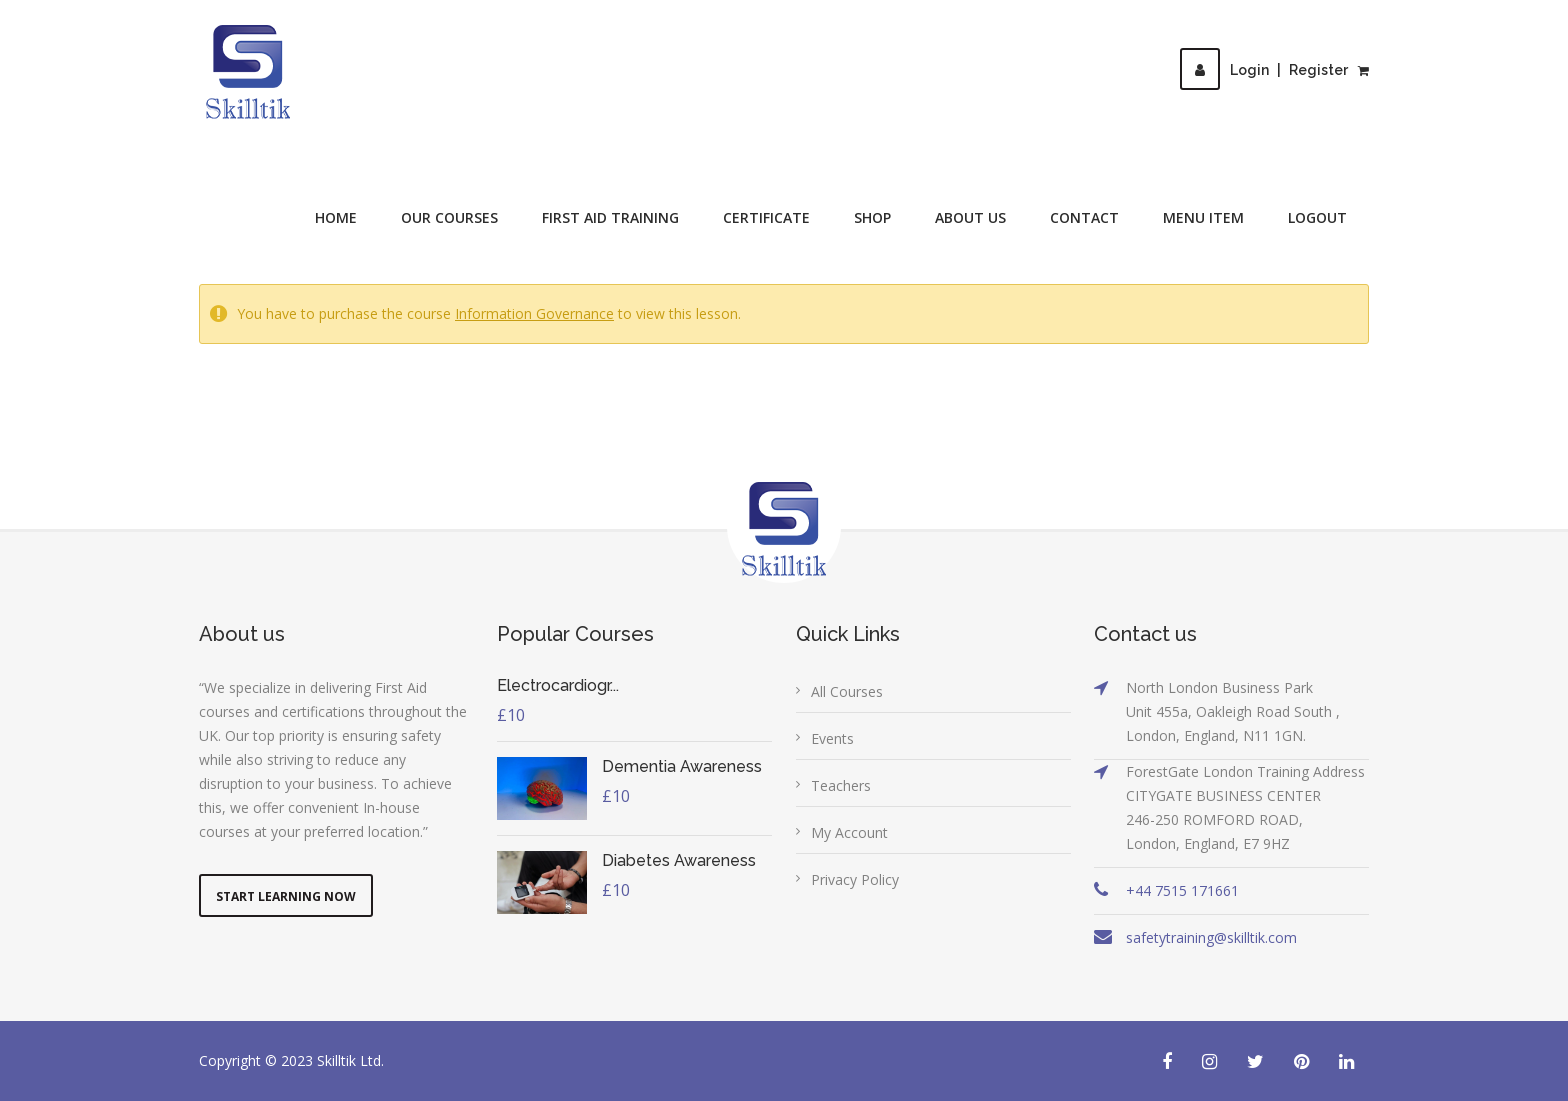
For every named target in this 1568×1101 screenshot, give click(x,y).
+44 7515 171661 (1182, 890)
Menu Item (1203, 217)
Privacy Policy (855, 879)
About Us (970, 217)
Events (832, 738)
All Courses (847, 691)
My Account (849, 832)
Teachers (841, 785)
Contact (1084, 217)
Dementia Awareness (682, 766)
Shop (872, 217)
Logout (1317, 217)
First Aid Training (610, 217)
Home (336, 217)
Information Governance (534, 313)
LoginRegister (1264, 70)
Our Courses (449, 217)
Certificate (766, 217)
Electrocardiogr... (558, 685)
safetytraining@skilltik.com (1211, 937)
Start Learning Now (286, 896)
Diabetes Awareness (679, 860)
